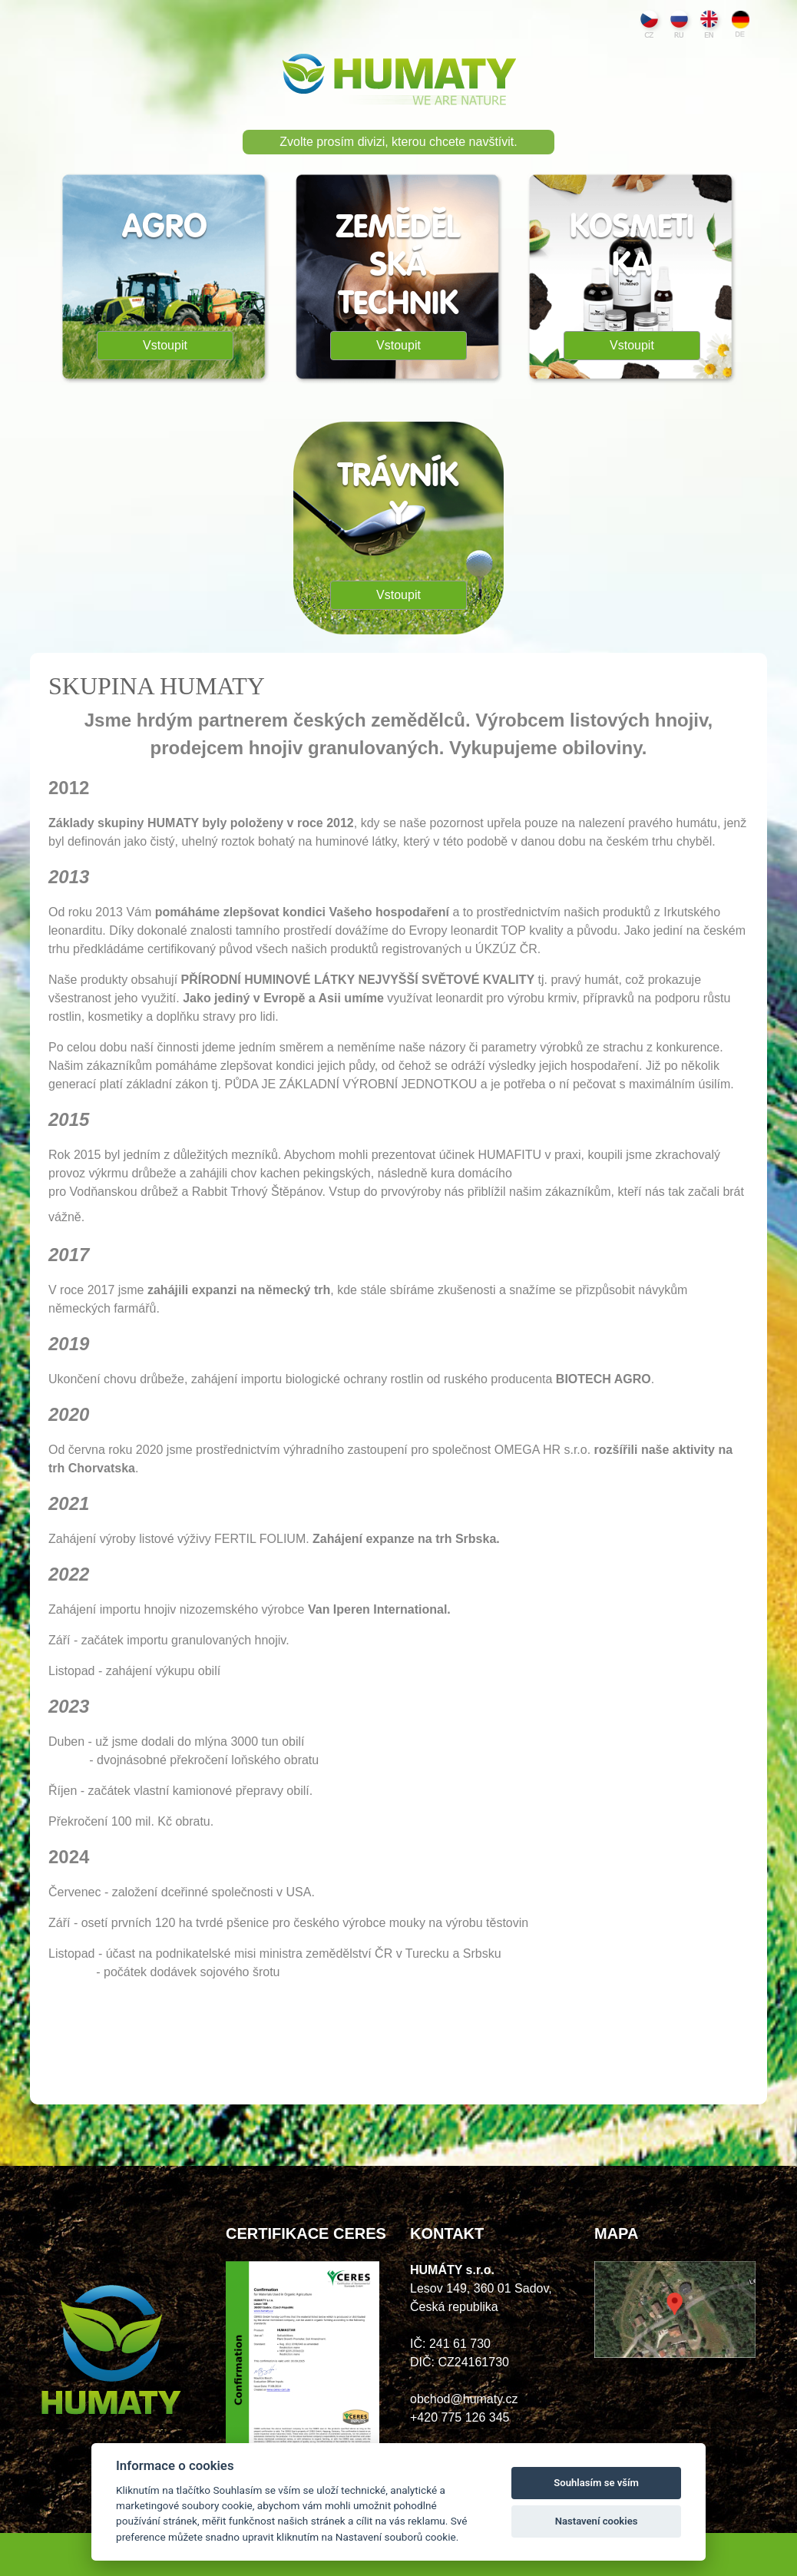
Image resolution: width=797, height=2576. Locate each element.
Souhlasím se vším (596, 2482)
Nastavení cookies (596, 2521)
